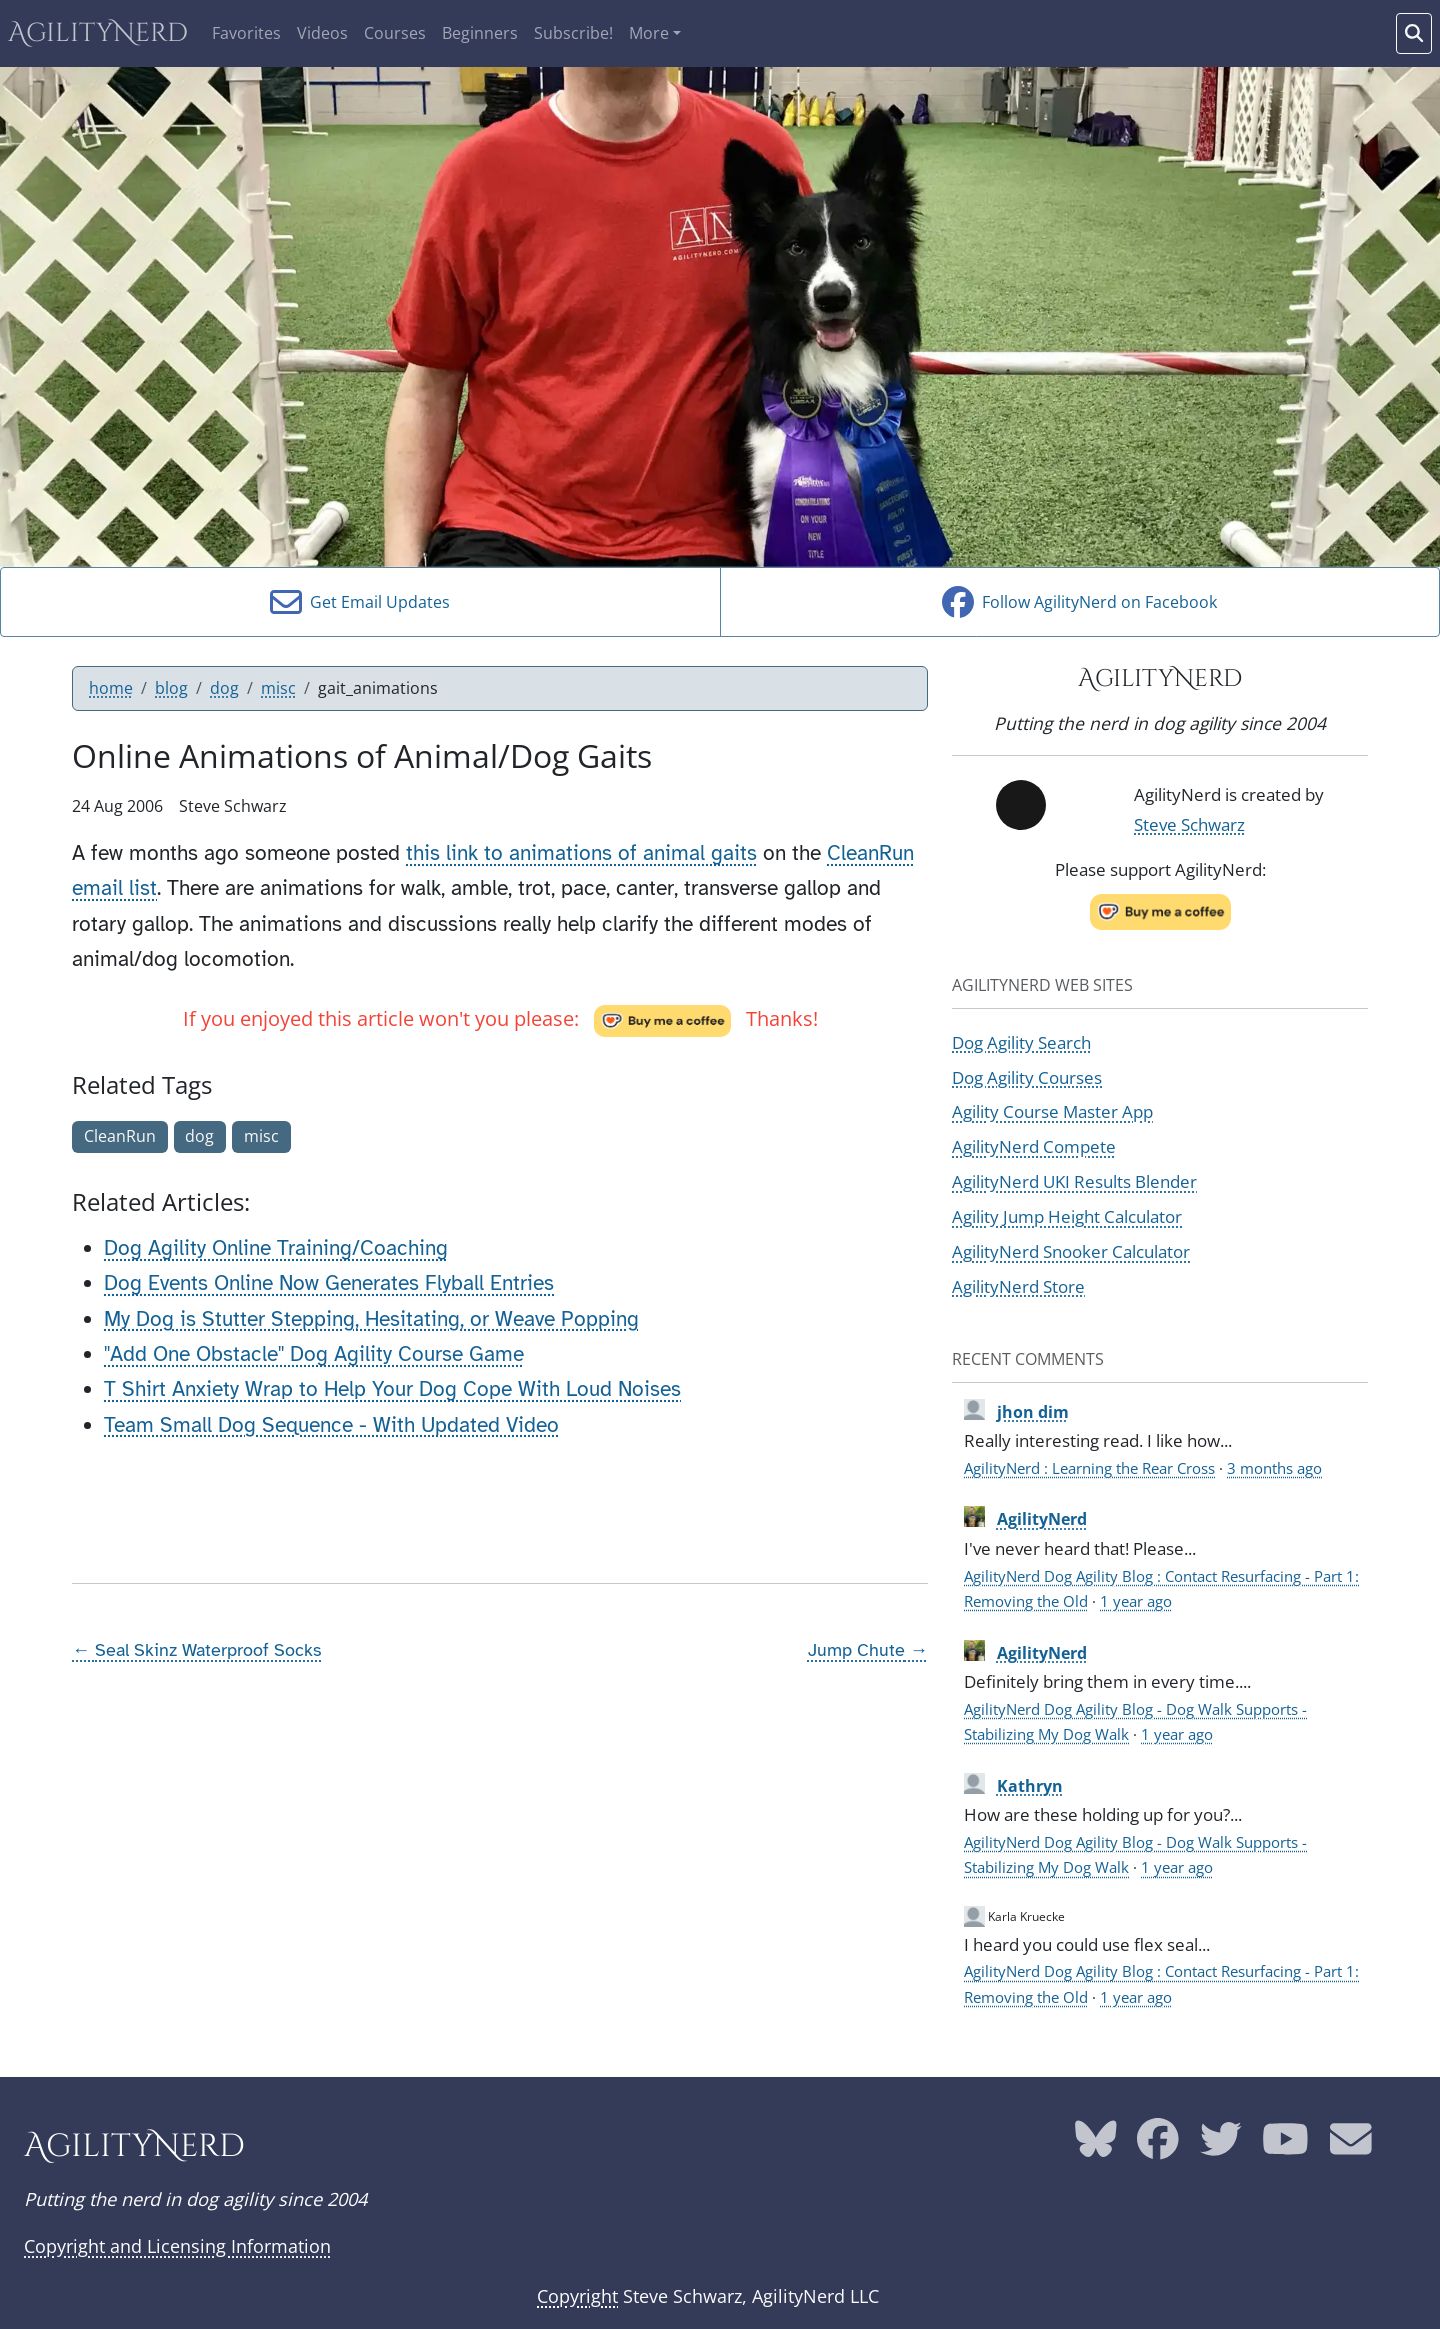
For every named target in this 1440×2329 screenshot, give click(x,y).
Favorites (246, 33)
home (111, 688)
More (649, 33)
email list (114, 888)
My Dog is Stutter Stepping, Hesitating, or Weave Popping (371, 1319)
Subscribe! (573, 33)
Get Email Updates (360, 602)
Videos (322, 33)
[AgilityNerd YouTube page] (1285, 2147)
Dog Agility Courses (1027, 1077)
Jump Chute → (868, 1650)
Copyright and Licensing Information (177, 2246)
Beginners (480, 33)
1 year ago (1136, 1601)
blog (171, 688)
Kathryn (1030, 1786)
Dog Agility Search (1021, 1042)
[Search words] (1414, 33)
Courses (395, 33)
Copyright (577, 2296)
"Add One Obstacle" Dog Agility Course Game (314, 1354)
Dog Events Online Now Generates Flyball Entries (329, 1283)
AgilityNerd (98, 33)
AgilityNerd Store (1018, 1286)
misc (278, 688)
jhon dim (1033, 1412)
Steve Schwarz (1189, 824)
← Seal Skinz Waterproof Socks (196, 1650)
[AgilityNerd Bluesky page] (1096, 2147)
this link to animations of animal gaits (581, 853)
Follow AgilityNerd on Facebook (1079, 602)
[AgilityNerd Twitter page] (1221, 2147)
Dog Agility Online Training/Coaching (276, 1248)
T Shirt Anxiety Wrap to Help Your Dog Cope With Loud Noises (392, 1389)
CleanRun (870, 853)
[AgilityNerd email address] (1351, 2147)
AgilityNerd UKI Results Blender (1074, 1181)
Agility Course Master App (1052, 1111)
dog (224, 688)
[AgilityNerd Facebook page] (1158, 2147)
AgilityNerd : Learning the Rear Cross (1089, 1468)
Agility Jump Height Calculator (1067, 1216)
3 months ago (1274, 1468)
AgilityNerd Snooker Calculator (1071, 1251)
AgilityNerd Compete (1034, 1146)
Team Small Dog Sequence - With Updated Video (331, 1425)
